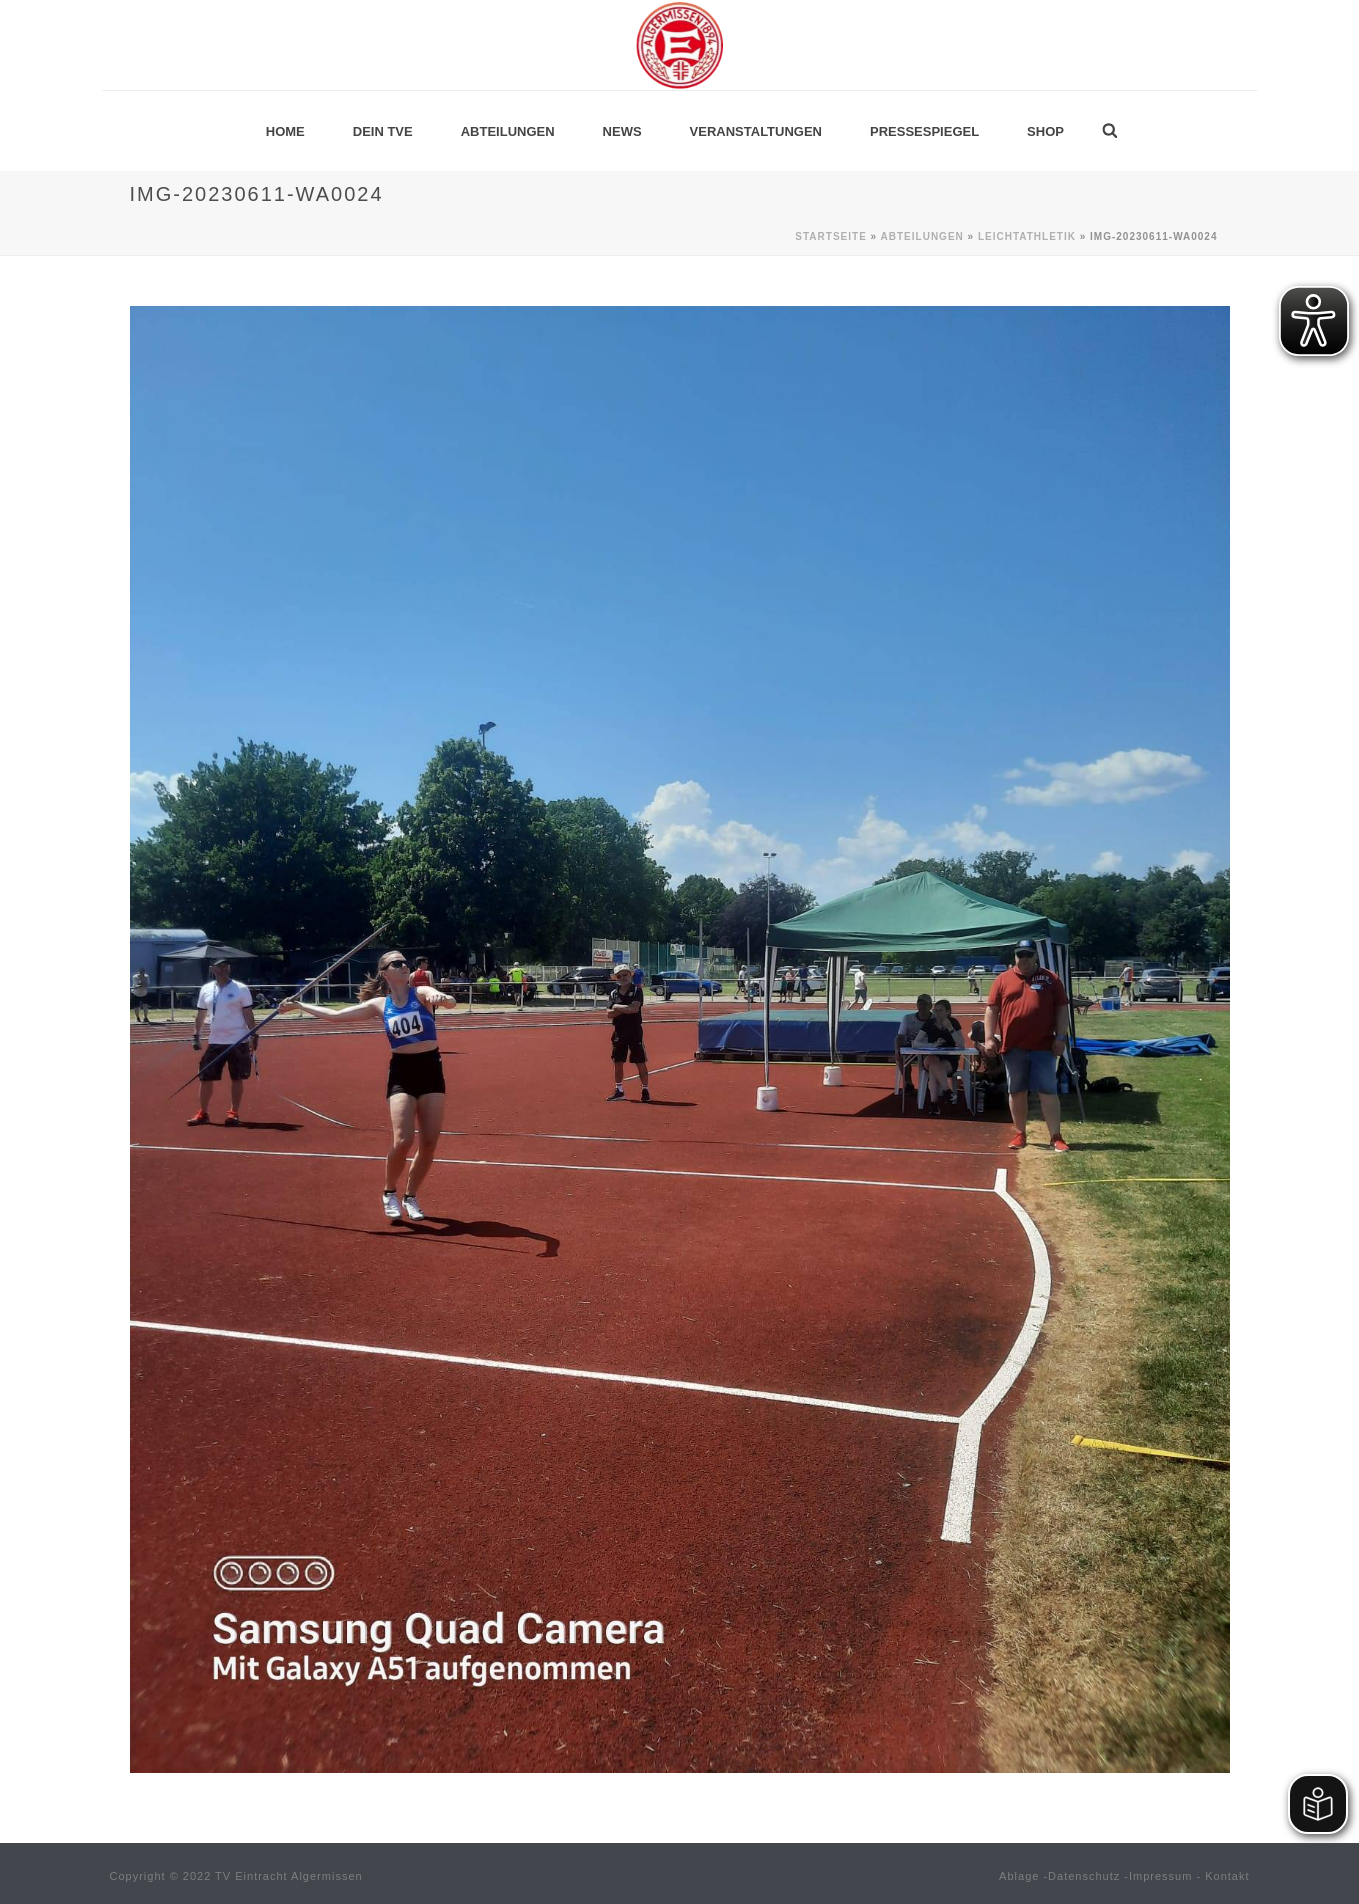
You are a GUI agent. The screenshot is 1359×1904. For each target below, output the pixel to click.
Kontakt (1227, 1876)
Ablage (1019, 1876)
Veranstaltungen (756, 131)
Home (285, 131)
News (622, 131)
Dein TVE (383, 131)
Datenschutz (1084, 1876)
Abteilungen (508, 131)
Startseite (830, 236)
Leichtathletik (1027, 236)
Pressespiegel (924, 131)
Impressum (1160, 1876)
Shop (1045, 131)
